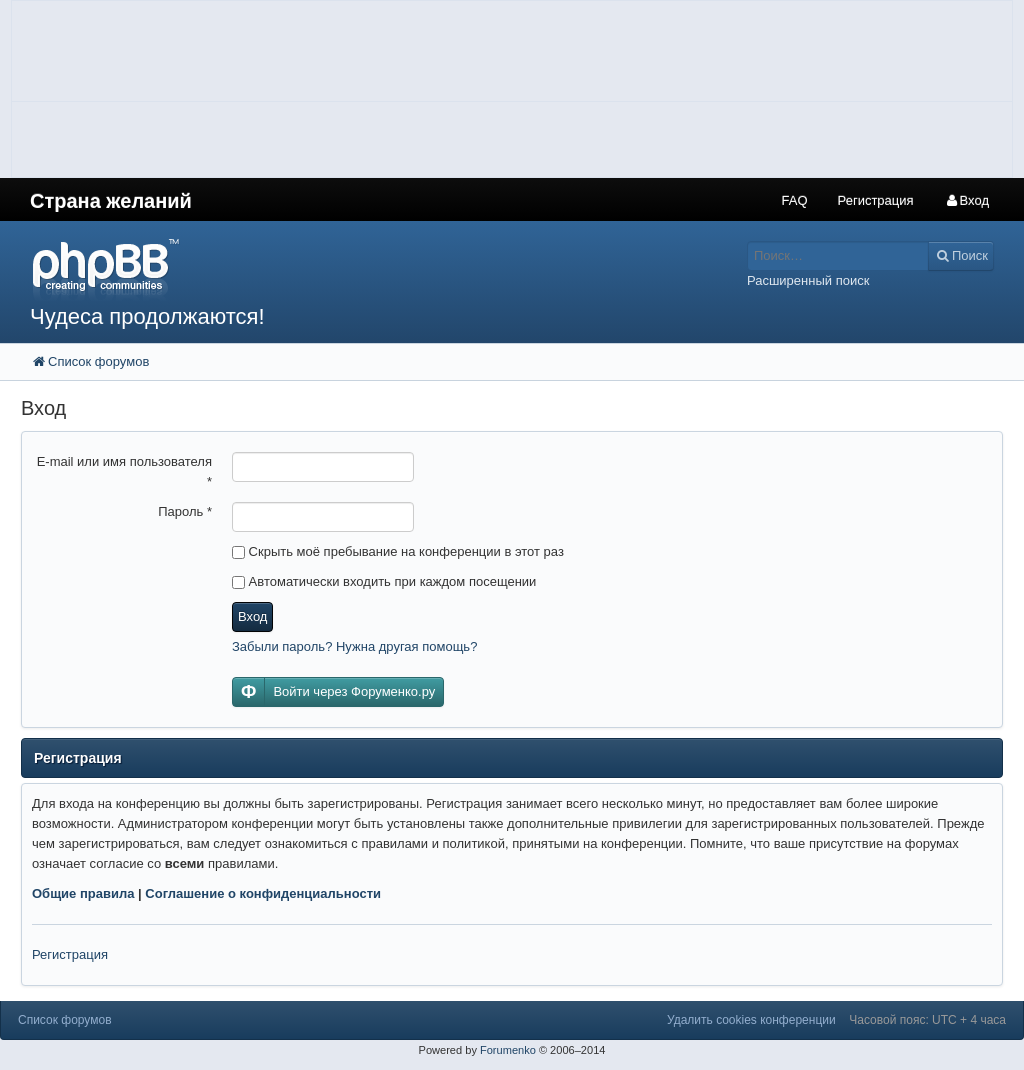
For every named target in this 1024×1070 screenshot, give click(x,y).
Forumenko (508, 1050)
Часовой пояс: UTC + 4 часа (927, 1020)
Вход (252, 616)
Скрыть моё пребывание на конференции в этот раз (398, 551)
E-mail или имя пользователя (124, 471)
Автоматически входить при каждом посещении (384, 581)
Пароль (185, 511)
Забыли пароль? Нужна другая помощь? (354, 646)
